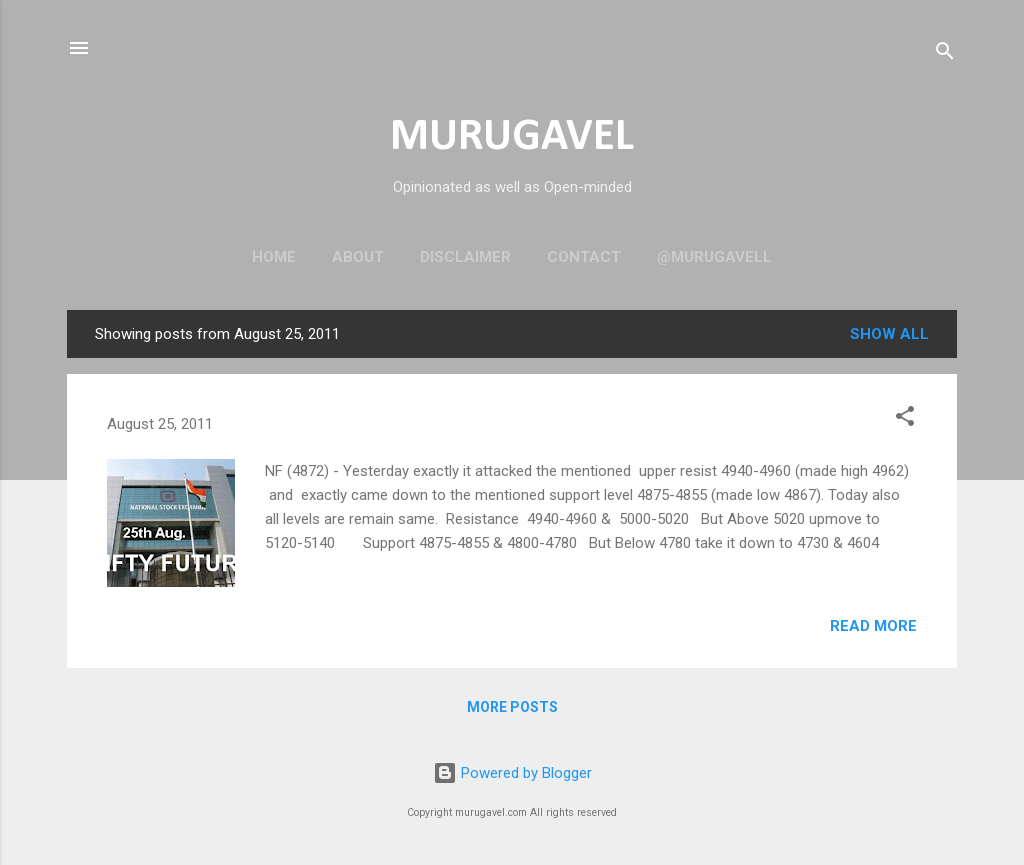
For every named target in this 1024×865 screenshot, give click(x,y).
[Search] (945, 54)
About (358, 257)
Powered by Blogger (512, 773)
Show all (889, 334)
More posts (512, 707)
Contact (584, 257)
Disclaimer (465, 257)
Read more (873, 626)
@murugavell (714, 257)
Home (274, 257)
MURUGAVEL (512, 137)
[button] (905, 419)
